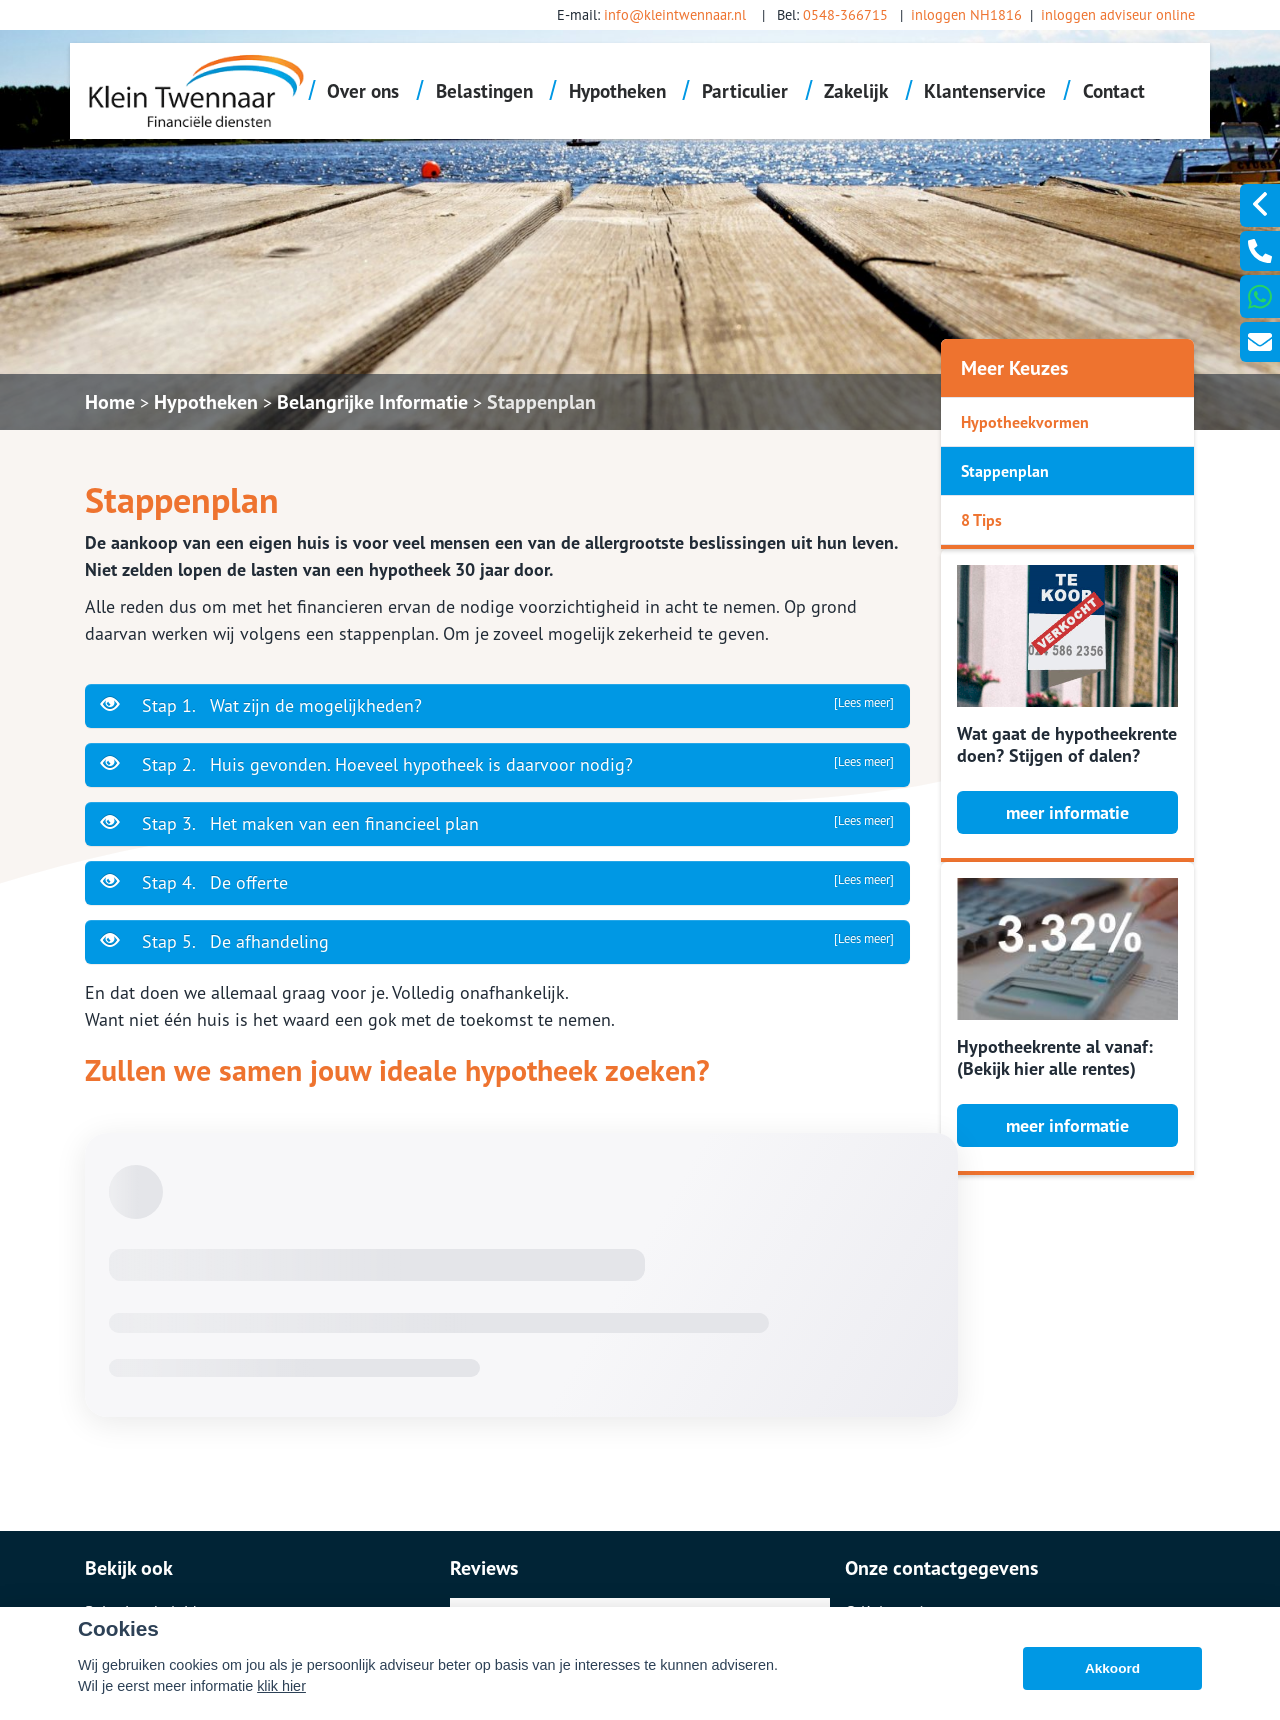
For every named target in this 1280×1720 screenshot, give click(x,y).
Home (110, 402)
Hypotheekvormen (1025, 422)
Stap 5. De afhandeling (497, 941)
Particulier (745, 90)
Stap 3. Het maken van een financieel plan (497, 823)
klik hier (281, 1686)
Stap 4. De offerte (497, 882)
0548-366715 (845, 14)
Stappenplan (541, 402)
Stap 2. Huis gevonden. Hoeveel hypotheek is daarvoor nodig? (497, 764)
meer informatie (1067, 812)
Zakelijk (856, 90)
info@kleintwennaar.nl (675, 14)
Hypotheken (617, 90)
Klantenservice (985, 90)
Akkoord (1112, 1668)
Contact (1114, 90)
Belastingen (484, 90)
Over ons (363, 90)
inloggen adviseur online (1118, 14)
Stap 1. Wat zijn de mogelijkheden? (497, 705)
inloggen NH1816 (966, 14)
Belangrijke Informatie (372, 402)
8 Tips (981, 520)
